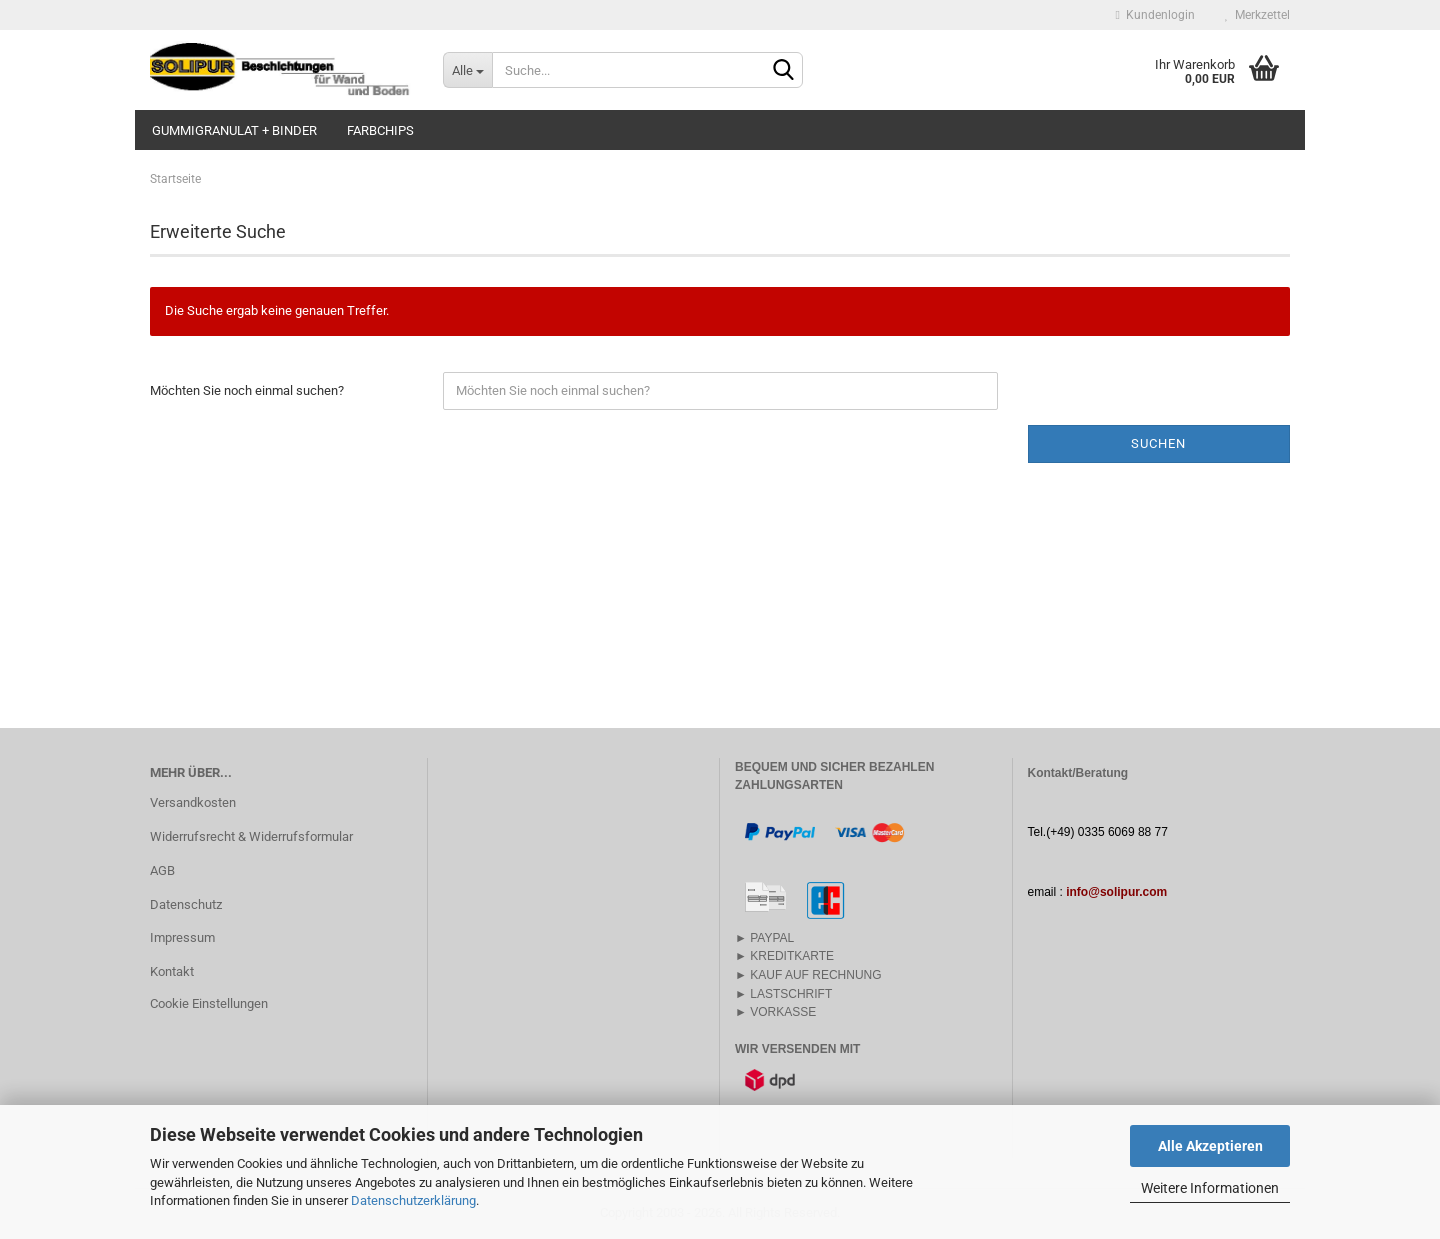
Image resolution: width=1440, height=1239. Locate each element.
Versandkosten (193, 802)
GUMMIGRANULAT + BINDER (234, 130)
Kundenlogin (1155, 15)
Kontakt (172, 971)
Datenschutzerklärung (413, 1200)
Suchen (1158, 443)
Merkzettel (1257, 15)
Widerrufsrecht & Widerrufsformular (251, 836)
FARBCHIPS (380, 130)
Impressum (182, 937)
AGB (162, 870)
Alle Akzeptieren (1210, 1146)
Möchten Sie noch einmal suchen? (247, 390)
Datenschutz (186, 904)
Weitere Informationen (1210, 1188)
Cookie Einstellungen (209, 1003)
